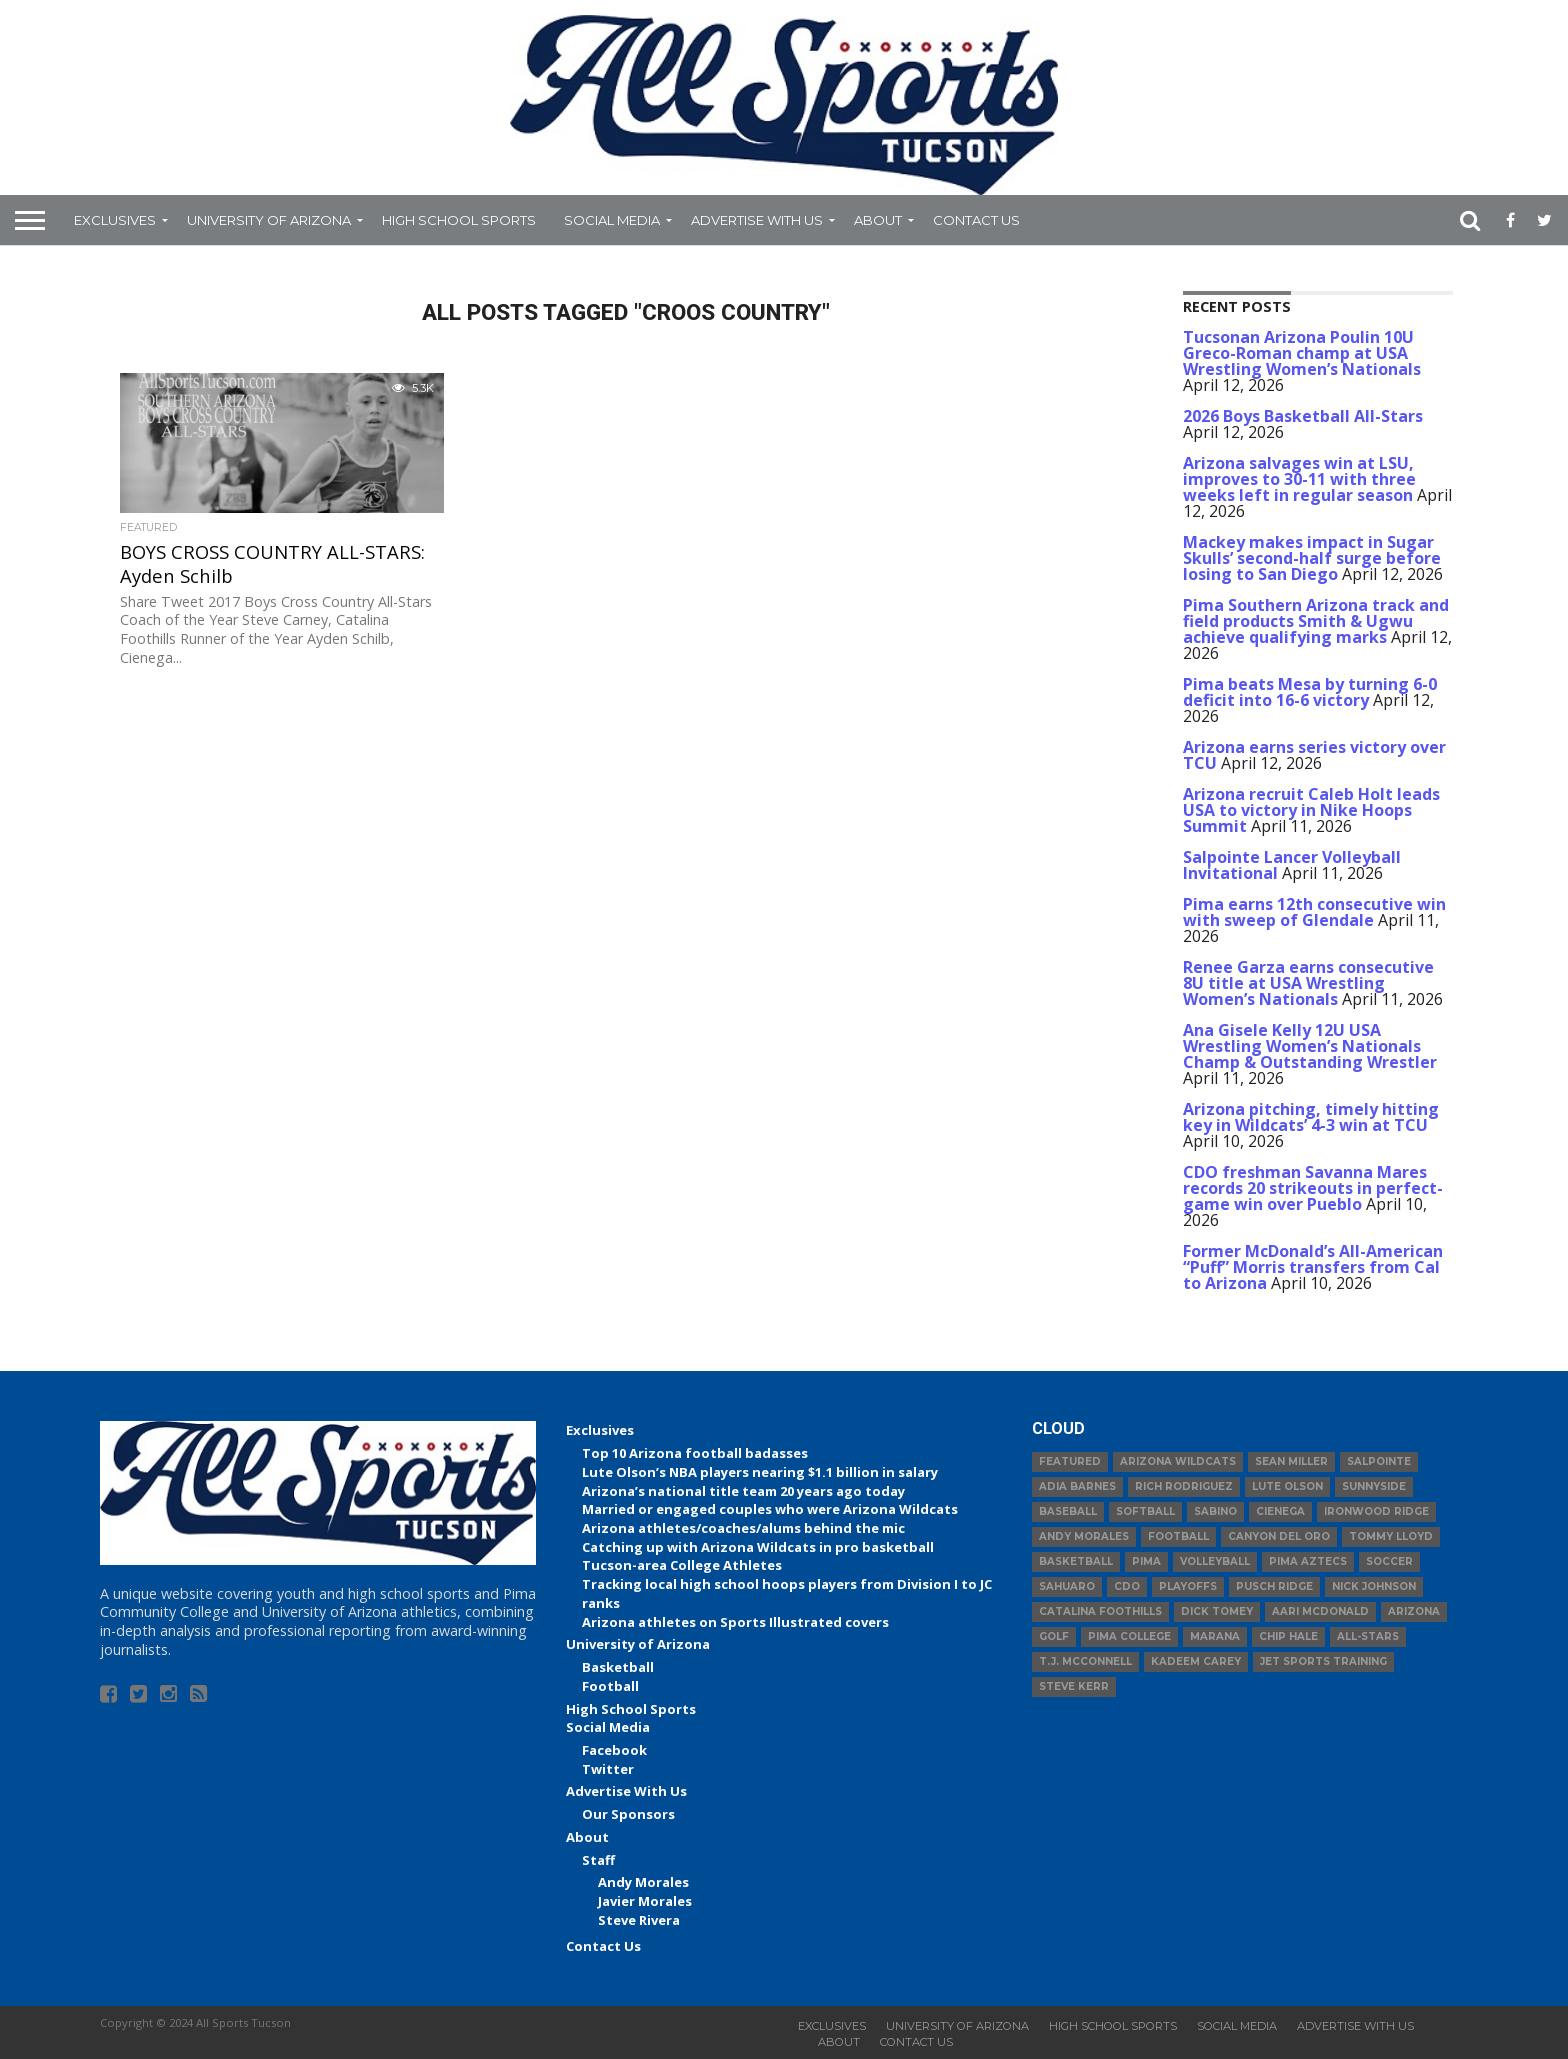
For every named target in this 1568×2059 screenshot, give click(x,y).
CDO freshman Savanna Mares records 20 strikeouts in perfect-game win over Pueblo (1313, 1188)
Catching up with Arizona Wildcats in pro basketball (758, 1547)
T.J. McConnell (1085, 1661)
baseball (1068, 1511)
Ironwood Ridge (1376, 1511)
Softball (1145, 1511)
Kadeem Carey (1196, 1661)
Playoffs (1188, 1586)
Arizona (1414, 1611)
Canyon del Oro (1279, 1536)
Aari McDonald (1320, 1611)
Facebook (614, 1750)
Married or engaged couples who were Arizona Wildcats (770, 1509)
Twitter (608, 1769)
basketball (1076, 1561)
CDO (1127, 1586)
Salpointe (1379, 1461)
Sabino (1215, 1511)
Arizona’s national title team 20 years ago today (743, 1491)
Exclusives (115, 220)
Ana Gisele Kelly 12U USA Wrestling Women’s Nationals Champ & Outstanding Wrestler (1310, 1046)
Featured (1070, 1461)
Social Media (612, 220)
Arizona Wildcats (1178, 1461)
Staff (598, 1860)
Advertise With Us (757, 220)
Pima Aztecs (1308, 1561)
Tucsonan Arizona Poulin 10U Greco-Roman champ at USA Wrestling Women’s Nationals (1302, 353)
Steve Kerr (1074, 1686)
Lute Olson (1287, 1486)
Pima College (1129, 1636)
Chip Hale (1288, 1636)
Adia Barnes (1077, 1486)
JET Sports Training (1323, 1661)
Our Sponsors (628, 1814)
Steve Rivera (639, 1920)
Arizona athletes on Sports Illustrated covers (735, 1622)
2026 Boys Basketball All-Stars (1303, 416)
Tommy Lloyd (1391, 1536)
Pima (1146, 1561)
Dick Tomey (1217, 1611)
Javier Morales (645, 1901)
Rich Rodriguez (1184, 1486)
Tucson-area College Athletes (682, 1565)
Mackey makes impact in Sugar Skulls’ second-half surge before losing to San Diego (1312, 558)
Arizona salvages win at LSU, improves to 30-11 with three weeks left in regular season (1299, 479)
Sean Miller (1291, 1461)
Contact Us (976, 220)
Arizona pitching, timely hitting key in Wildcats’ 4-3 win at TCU (1311, 1117)
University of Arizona (269, 220)
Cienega (1280, 1511)
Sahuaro (1067, 1586)
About (878, 220)
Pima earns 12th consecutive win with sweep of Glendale (1314, 912)
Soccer (1389, 1561)
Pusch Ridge (1274, 1586)
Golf (1054, 1636)
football (1178, 1536)
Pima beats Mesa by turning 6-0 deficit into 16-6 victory (1310, 692)
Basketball (618, 1667)
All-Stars (1368, 1636)
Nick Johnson (1374, 1586)
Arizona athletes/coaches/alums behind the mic (743, 1528)
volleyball (1215, 1561)
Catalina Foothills (1100, 1611)
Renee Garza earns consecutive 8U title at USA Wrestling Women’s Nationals (1308, 983)
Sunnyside (1374, 1486)
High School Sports (459, 220)
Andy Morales (643, 1882)
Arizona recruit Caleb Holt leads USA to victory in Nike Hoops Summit (1311, 810)
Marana (1215, 1636)
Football (610, 1686)
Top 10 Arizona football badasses (695, 1453)
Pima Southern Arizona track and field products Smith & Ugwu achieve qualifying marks (1316, 621)
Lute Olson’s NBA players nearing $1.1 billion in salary (760, 1472)
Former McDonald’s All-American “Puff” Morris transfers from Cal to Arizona (1313, 1267)
